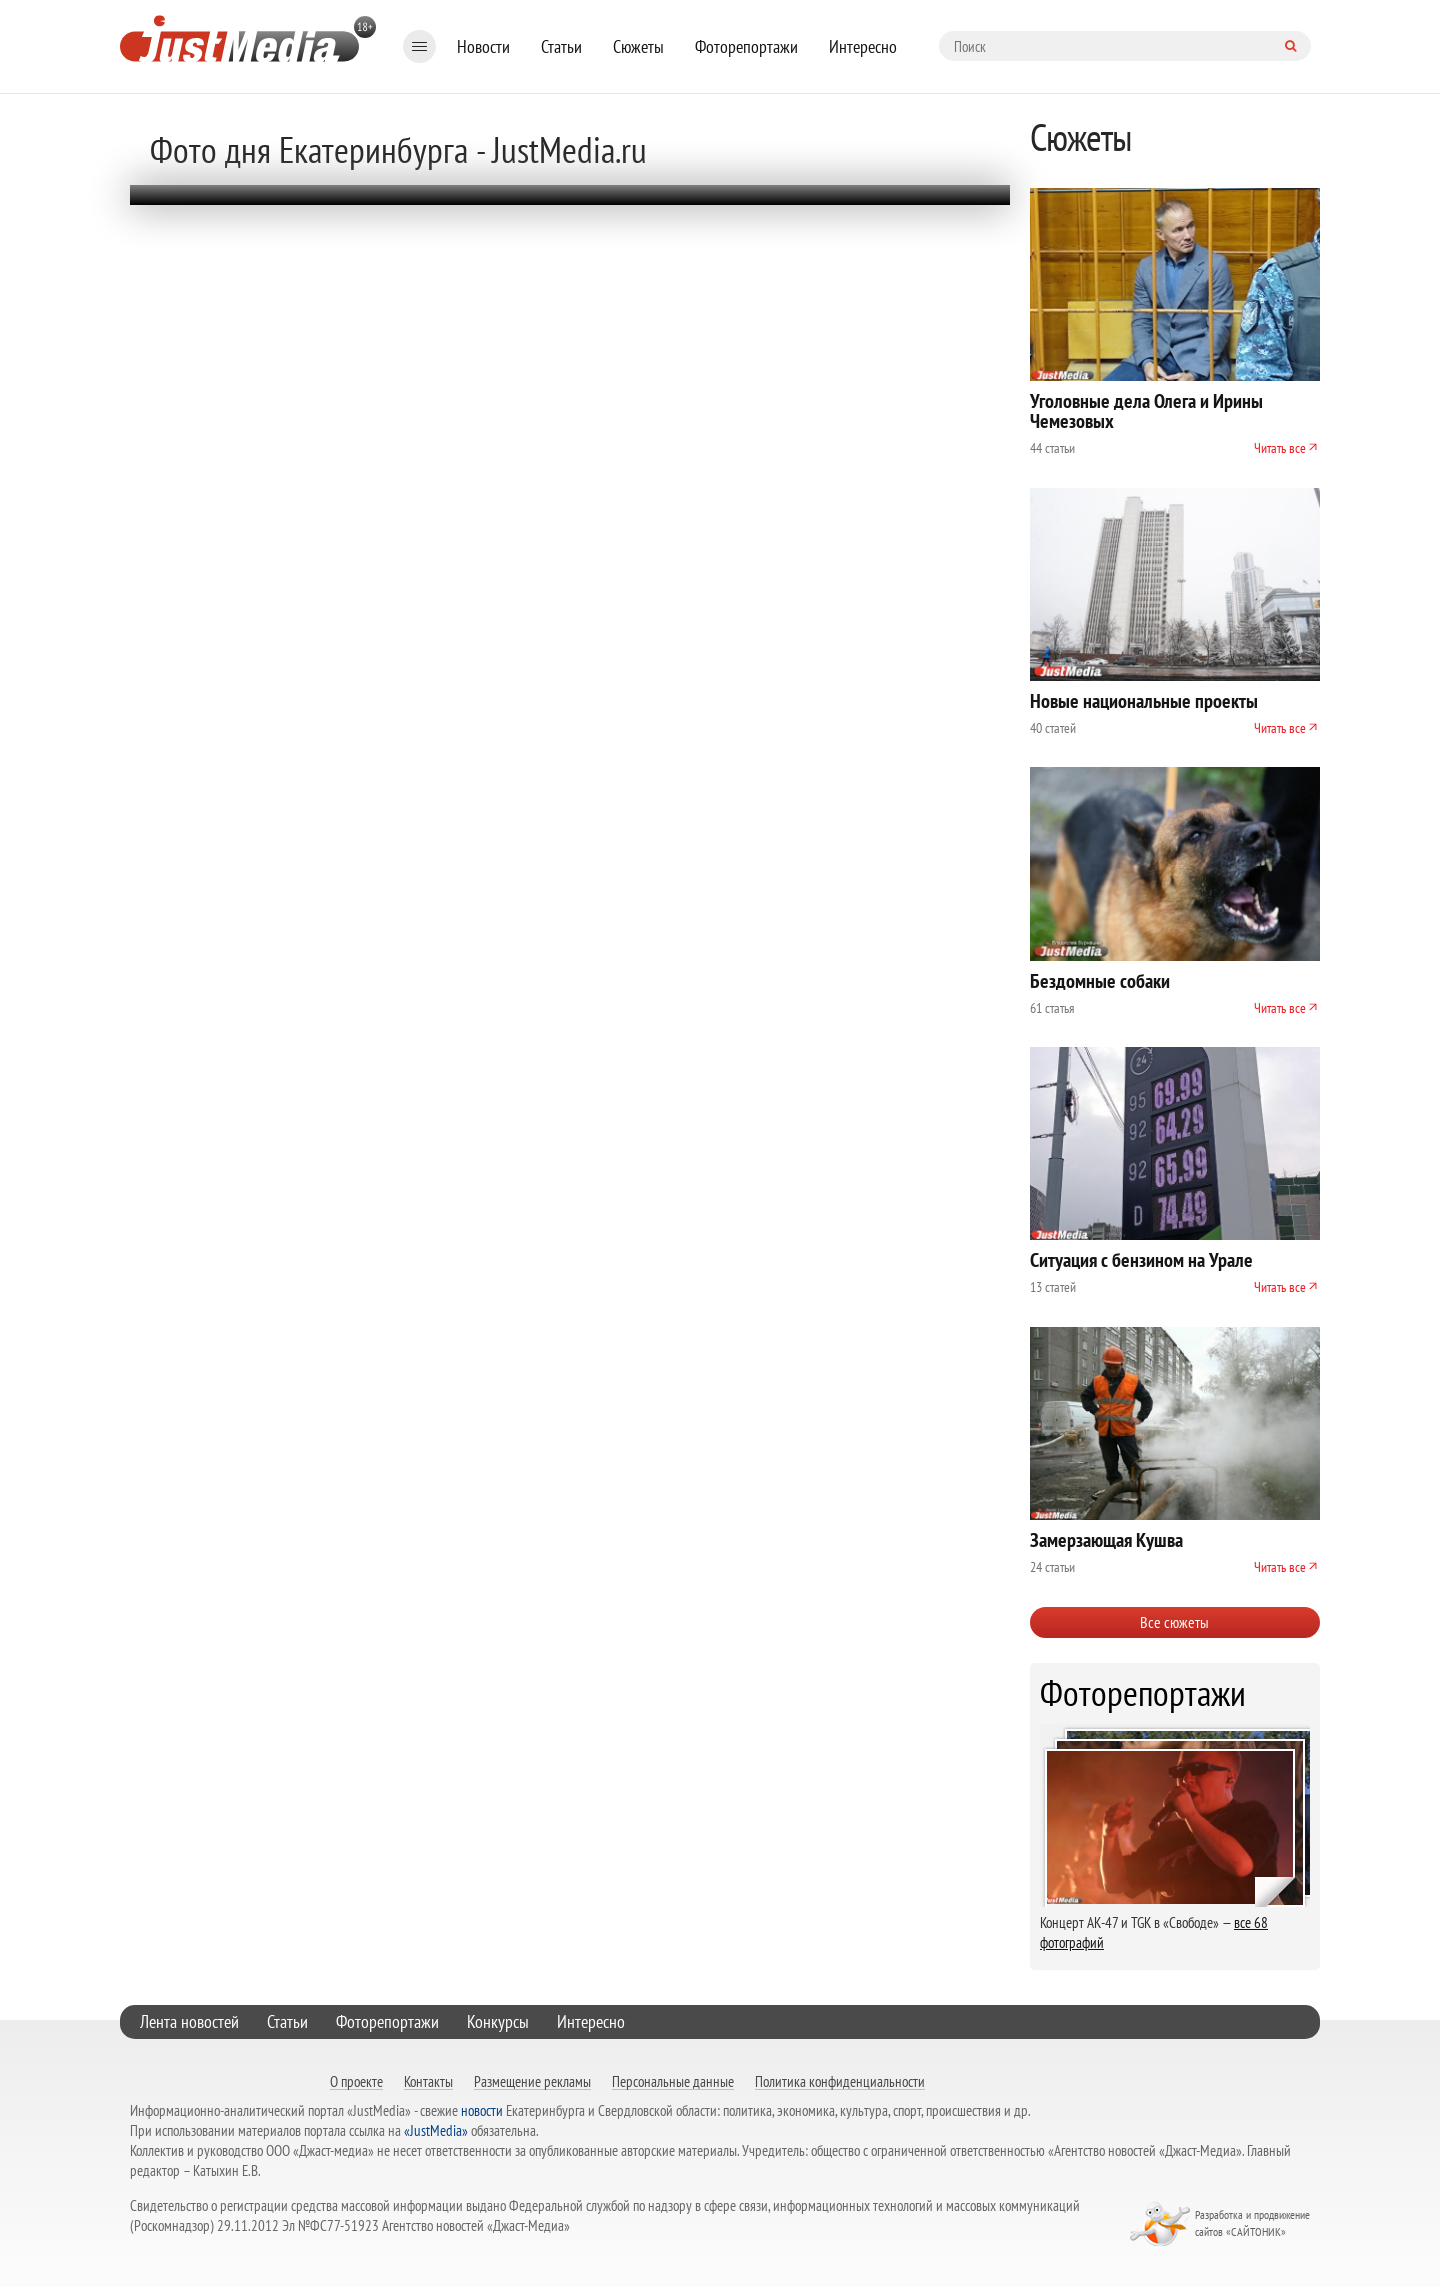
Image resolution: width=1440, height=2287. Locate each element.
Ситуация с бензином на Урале (1141, 1260)
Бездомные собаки (1100, 981)
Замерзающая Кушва (1106, 1540)
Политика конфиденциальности (840, 2081)
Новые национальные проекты (1144, 701)
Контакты (428, 2081)
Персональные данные (673, 2081)
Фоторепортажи (746, 46)
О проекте (356, 2081)
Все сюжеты (1174, 1622)
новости (482, 2110)
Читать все (1280, 448)
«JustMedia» (436, 2130)
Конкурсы (498, 2021)
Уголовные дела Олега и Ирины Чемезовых (1146, 411)
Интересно (863, 46)
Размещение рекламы (532, 2081)
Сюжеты (638, 46)
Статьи (561, 46)
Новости (483, 46)
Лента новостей (189, 2021)
